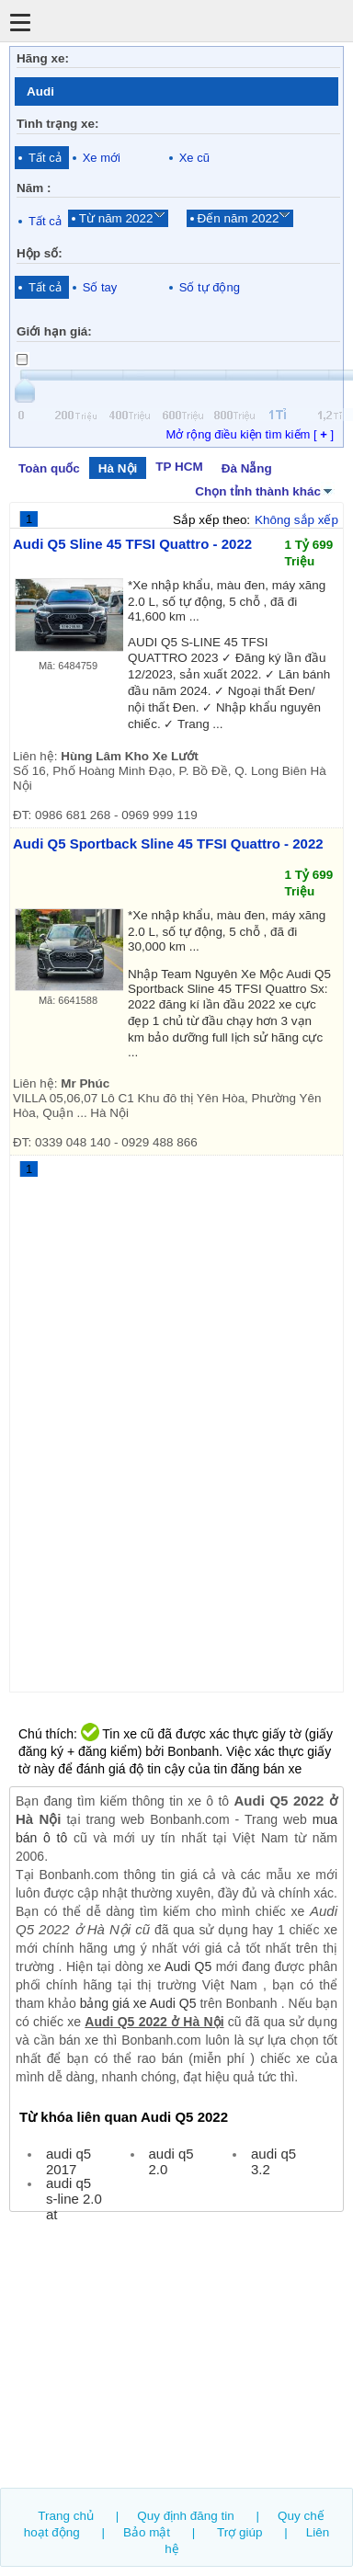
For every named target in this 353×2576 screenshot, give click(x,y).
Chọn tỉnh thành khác (265, 490)
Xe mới (101, 158)
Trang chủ (66, 2516)
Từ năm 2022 (116, 218)
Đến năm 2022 (238, 218)
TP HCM (178, 466)
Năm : (34, 188)
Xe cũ (194, 158)
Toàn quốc (49, 468)
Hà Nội (117, 468)
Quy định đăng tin (185, 2516)
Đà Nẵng (247, 468)
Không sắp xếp (296, 520)
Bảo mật (146, 2532)
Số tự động (209, 287)
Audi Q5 (188, 1966)
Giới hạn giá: (54, 331)
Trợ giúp (239, 2532)
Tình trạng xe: (58, 124)
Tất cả (45, 158)
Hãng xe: (43, 58)
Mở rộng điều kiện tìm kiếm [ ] (249, 434)
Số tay (100, 287)
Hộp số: (40, 253)
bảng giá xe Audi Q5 (138, 2003)
